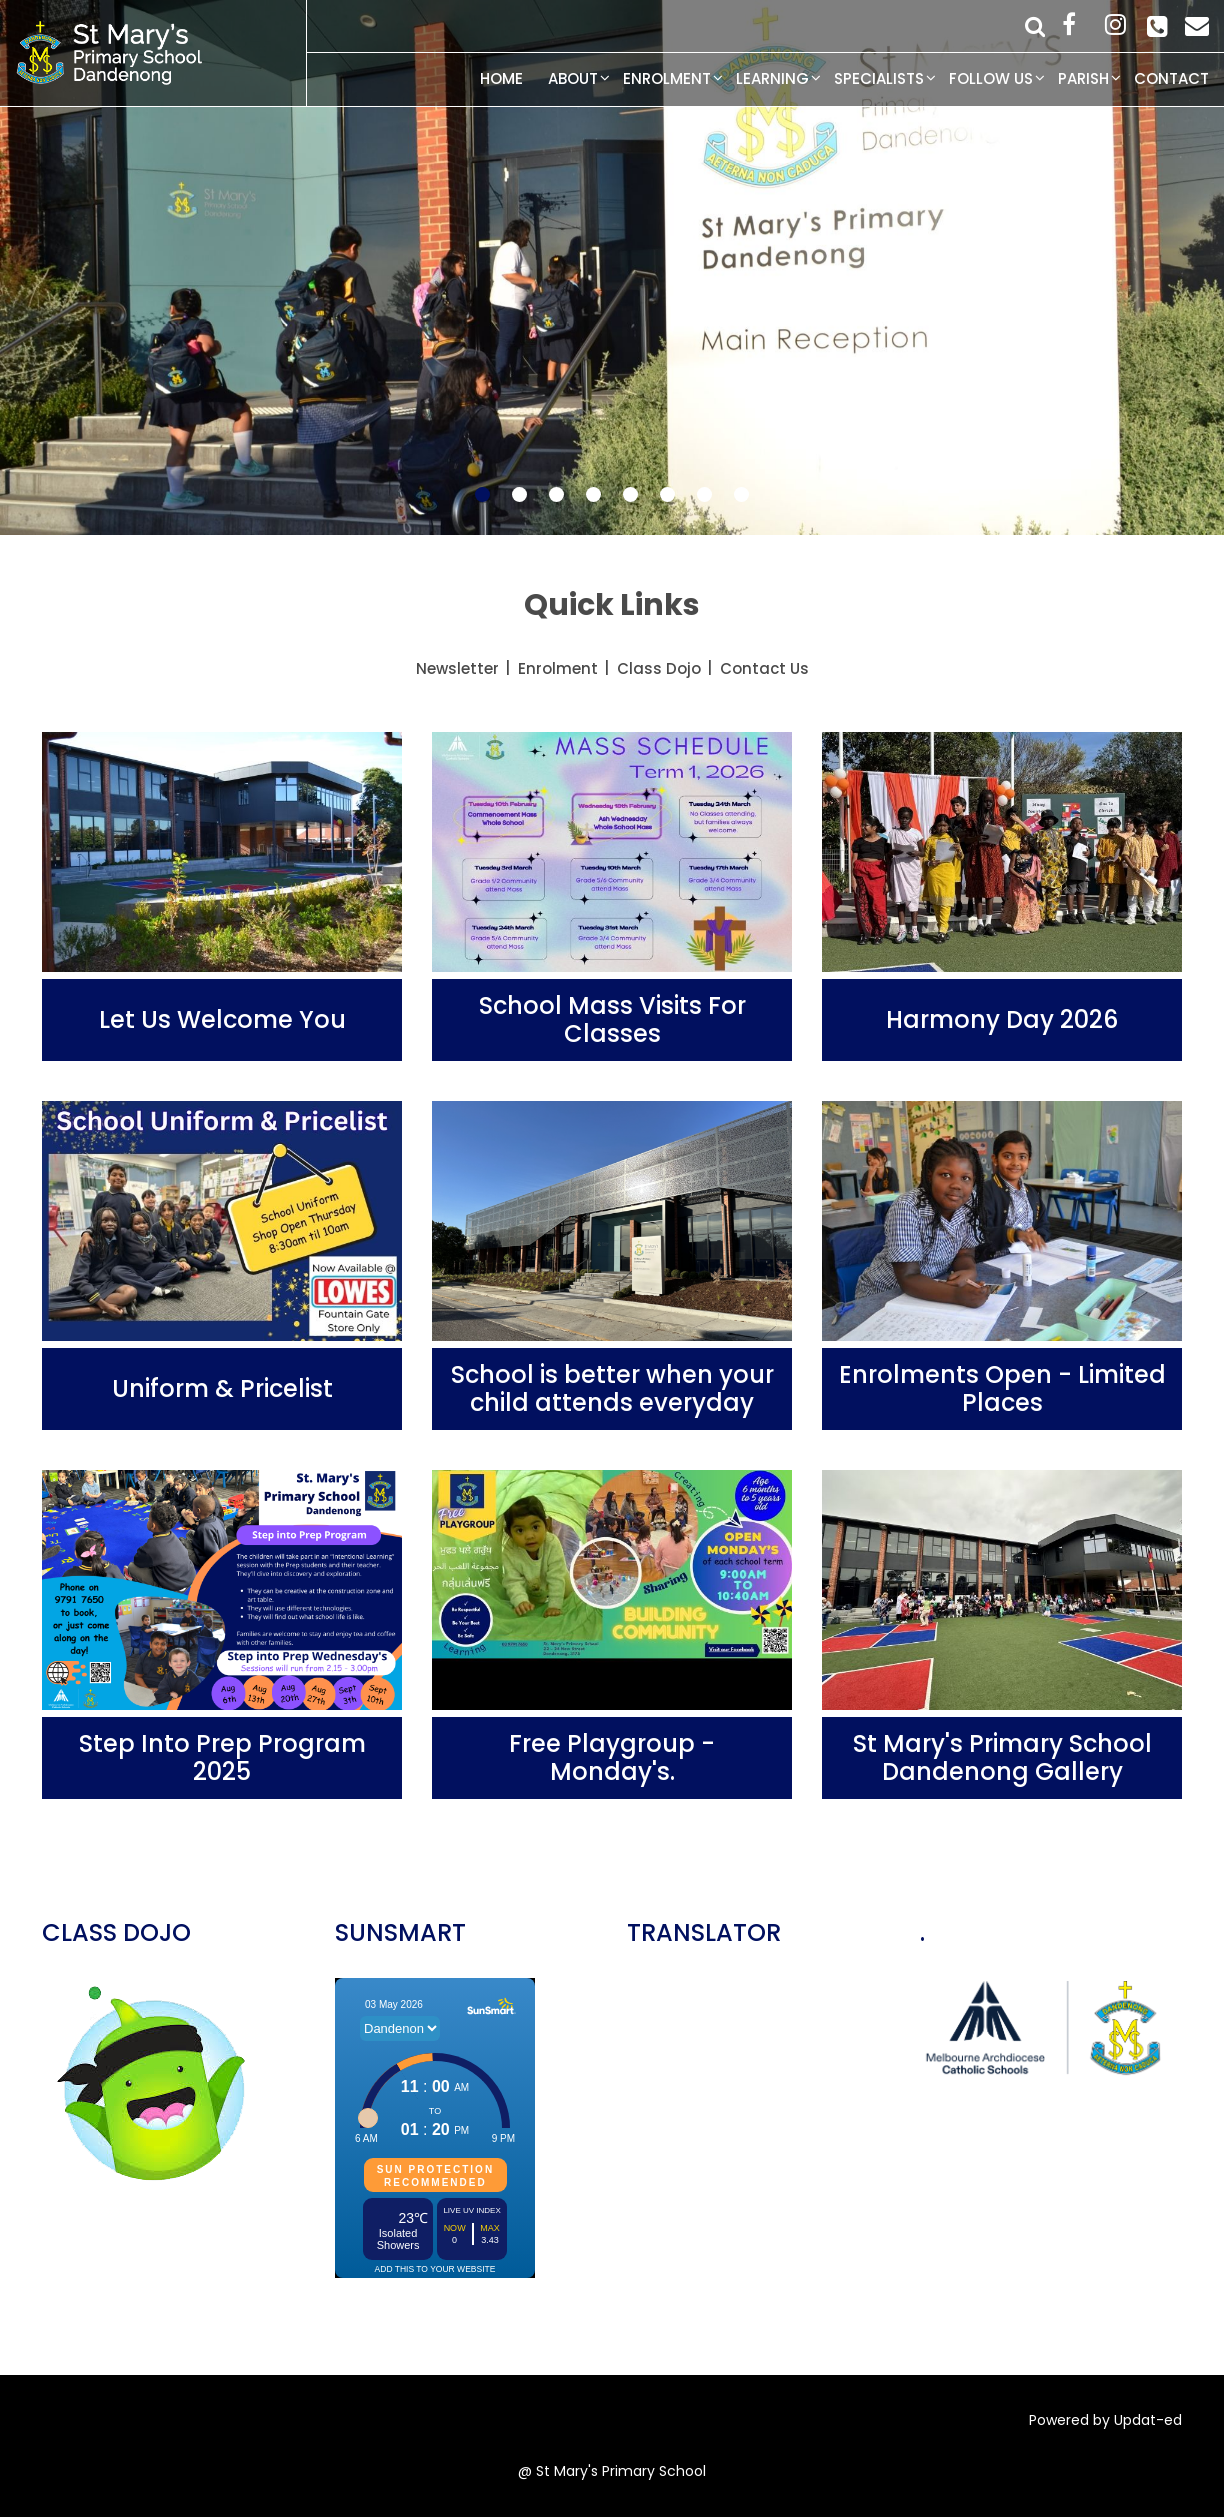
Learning (772, 78)
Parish (1083, 78)
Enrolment (667, 78)
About (573, 78)
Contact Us (764, 668)
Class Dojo (659, 668)
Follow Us (991, 78)
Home (501, 78)
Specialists (879, 78)
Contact (1171, 78)
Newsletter (457, 668)
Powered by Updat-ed (1105, 2420)
